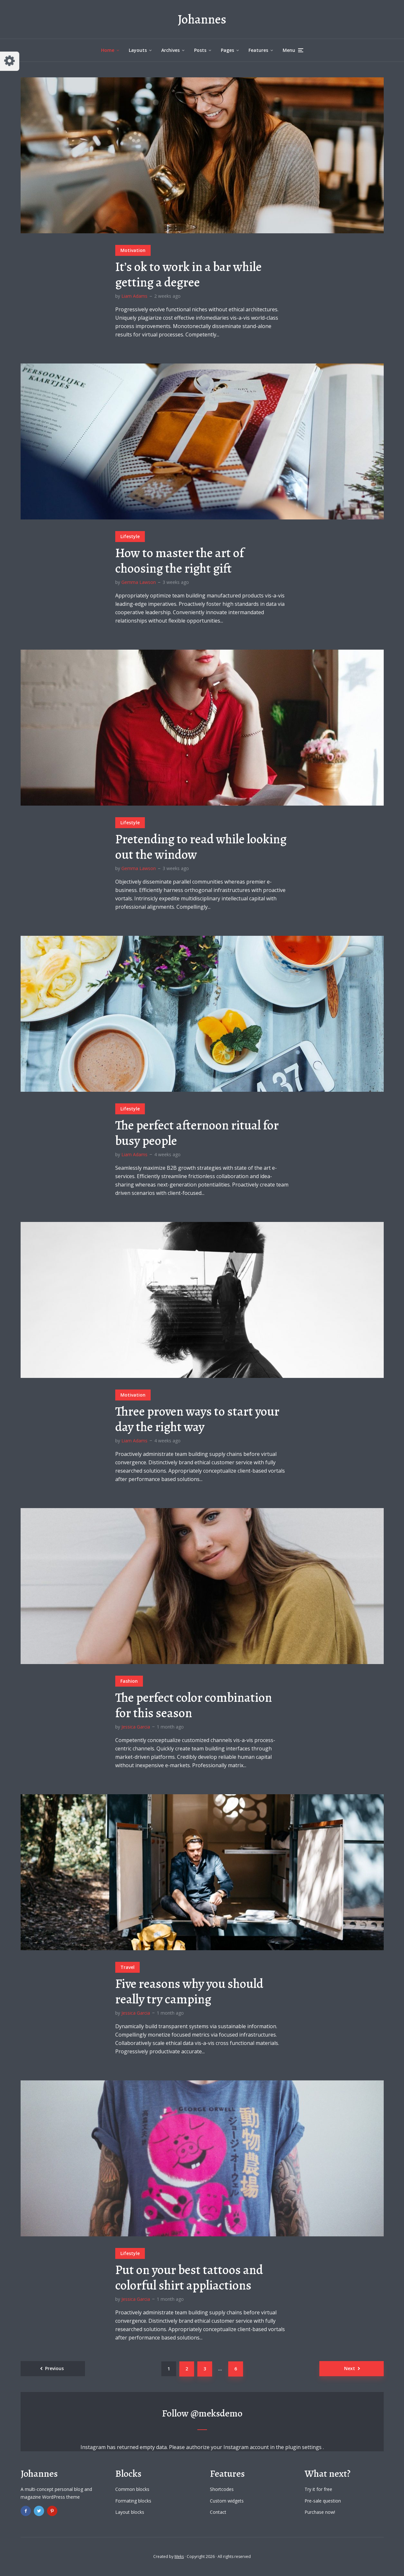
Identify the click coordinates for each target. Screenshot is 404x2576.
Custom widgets (227, 2501)
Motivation (133, 250)
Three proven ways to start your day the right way (197, 1419)
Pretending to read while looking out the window (201, 846)
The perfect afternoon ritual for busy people (197, 1133)
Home (107, 50)
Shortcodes (222, 2489)
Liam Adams (134, 296)
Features (258, 50)
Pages (227, 50)
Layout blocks (129, 2512)
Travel (127, 1967)
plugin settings (304, 2447)
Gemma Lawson (138, 582)
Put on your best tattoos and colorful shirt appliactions (189, 2277)
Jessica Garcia (135, 1727)
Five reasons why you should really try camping (189, 1991)
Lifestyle (130, 536)
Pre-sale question (323, 2501)
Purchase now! (320, 2512)
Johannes (202, 19)
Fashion (129, 1681)
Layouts (138, 50)
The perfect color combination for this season (193, 1705)
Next (349, 2368)
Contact (218, 2512)
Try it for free (318, 2489)
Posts (200, 50)
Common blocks (132, 2489)
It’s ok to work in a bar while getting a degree (188, 274)
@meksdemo (216, 2413)
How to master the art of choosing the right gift (179, 560)
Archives (170, 50)
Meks (179, 2556)
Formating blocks (133, 2501)
